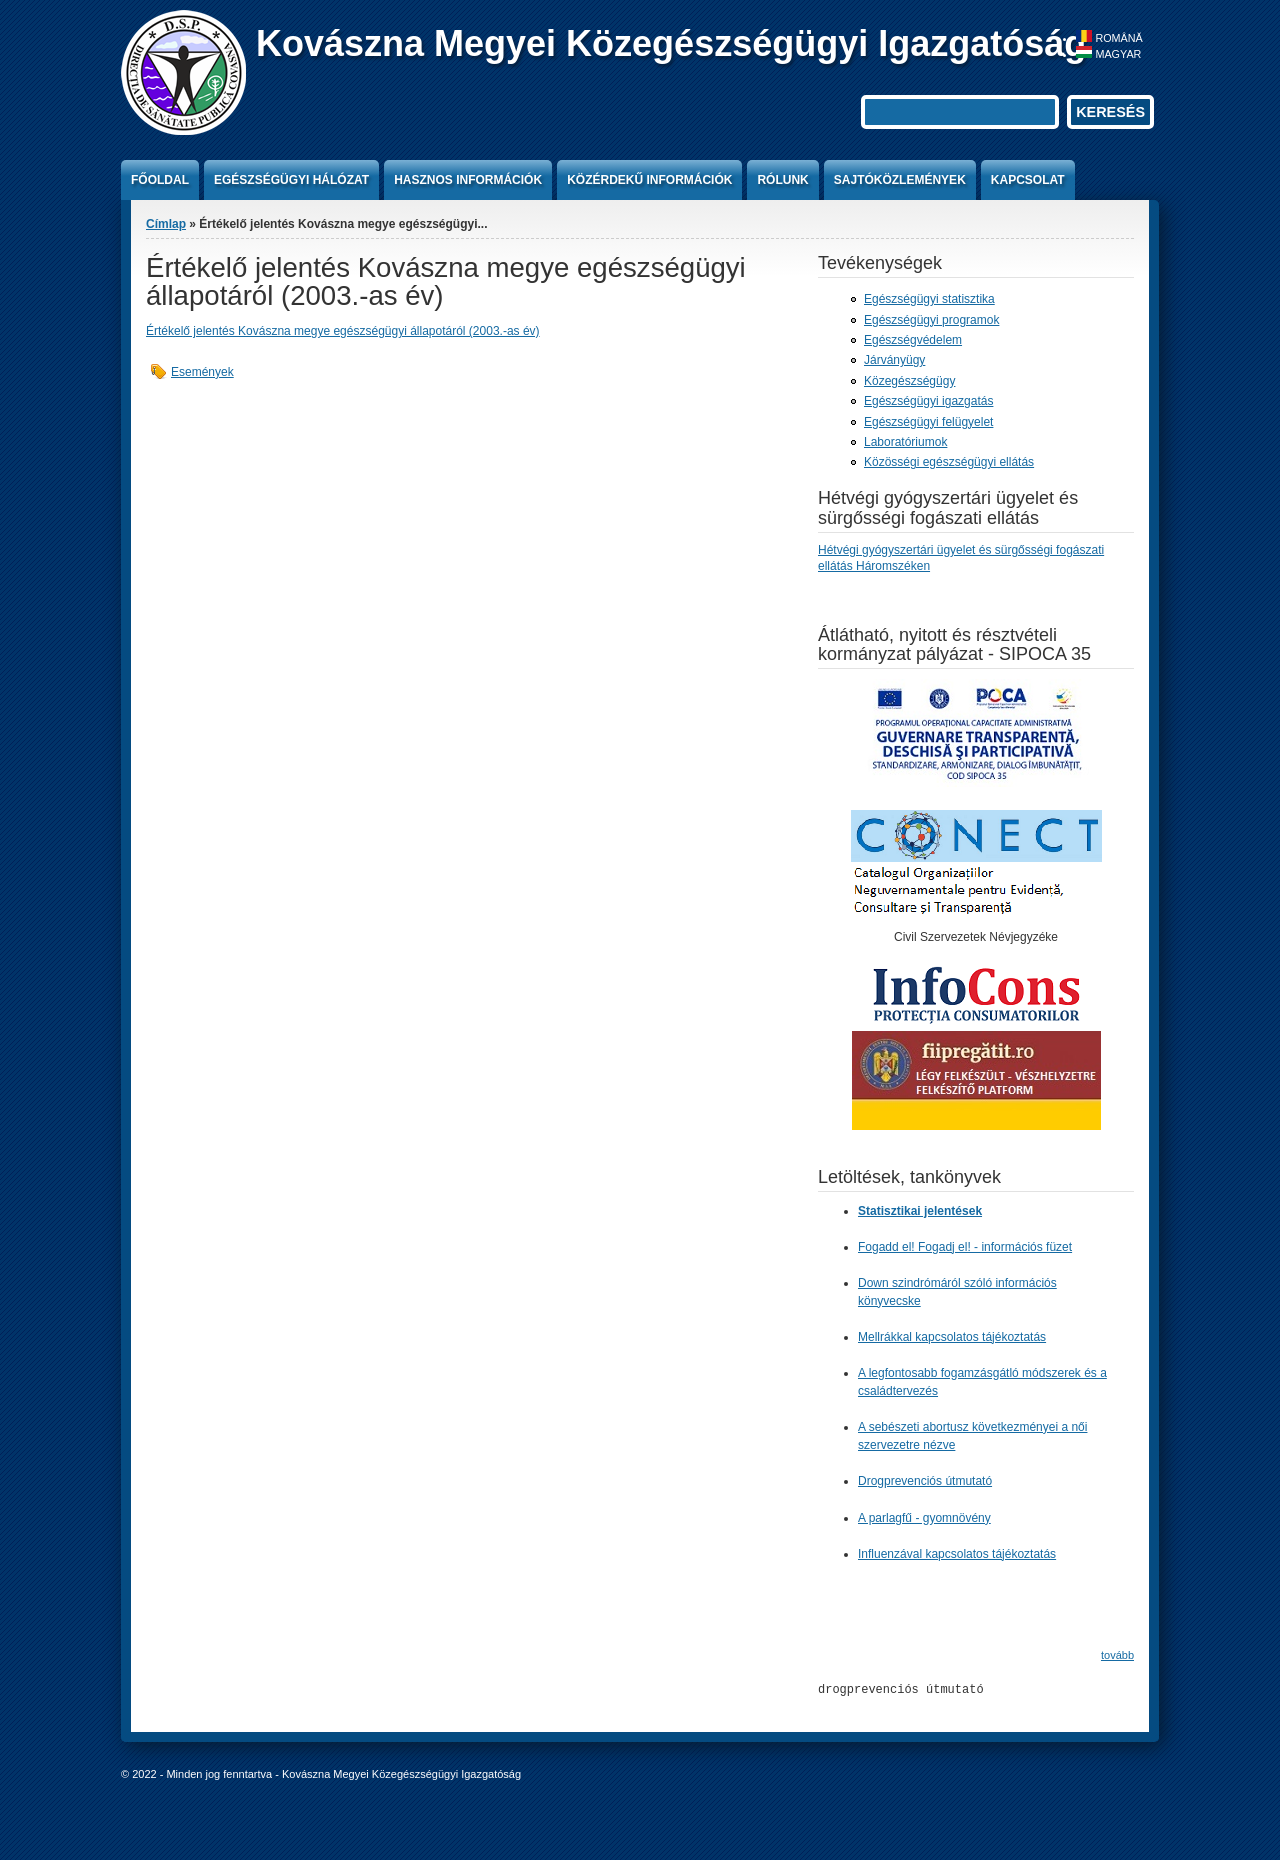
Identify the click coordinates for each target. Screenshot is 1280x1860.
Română (1109, 38)
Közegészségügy (909, 381)
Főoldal (160, 180)
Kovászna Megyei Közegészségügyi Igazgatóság (671, 43)
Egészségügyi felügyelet (928, 422)
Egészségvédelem (913, 340)
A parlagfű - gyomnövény (924, 1517)
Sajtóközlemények (900, 180)
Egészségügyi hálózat (291, 180)
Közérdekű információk (649, 180)
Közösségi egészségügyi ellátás (949, 462)
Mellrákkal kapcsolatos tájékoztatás (952, 1337)
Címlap (166, 224)
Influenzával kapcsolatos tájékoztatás (957, 1553)
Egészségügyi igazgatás (928, 401)
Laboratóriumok (905, 442)
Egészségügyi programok (931, 320)
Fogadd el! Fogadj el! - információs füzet (965, 1247)
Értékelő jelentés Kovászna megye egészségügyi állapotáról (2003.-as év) (343, 331)
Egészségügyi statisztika (929, 299)
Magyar (1108, 54)
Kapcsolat (1028, 180)
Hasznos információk (468, 180)
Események (202, 372)
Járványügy (894, 360)
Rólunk (782, 180)
